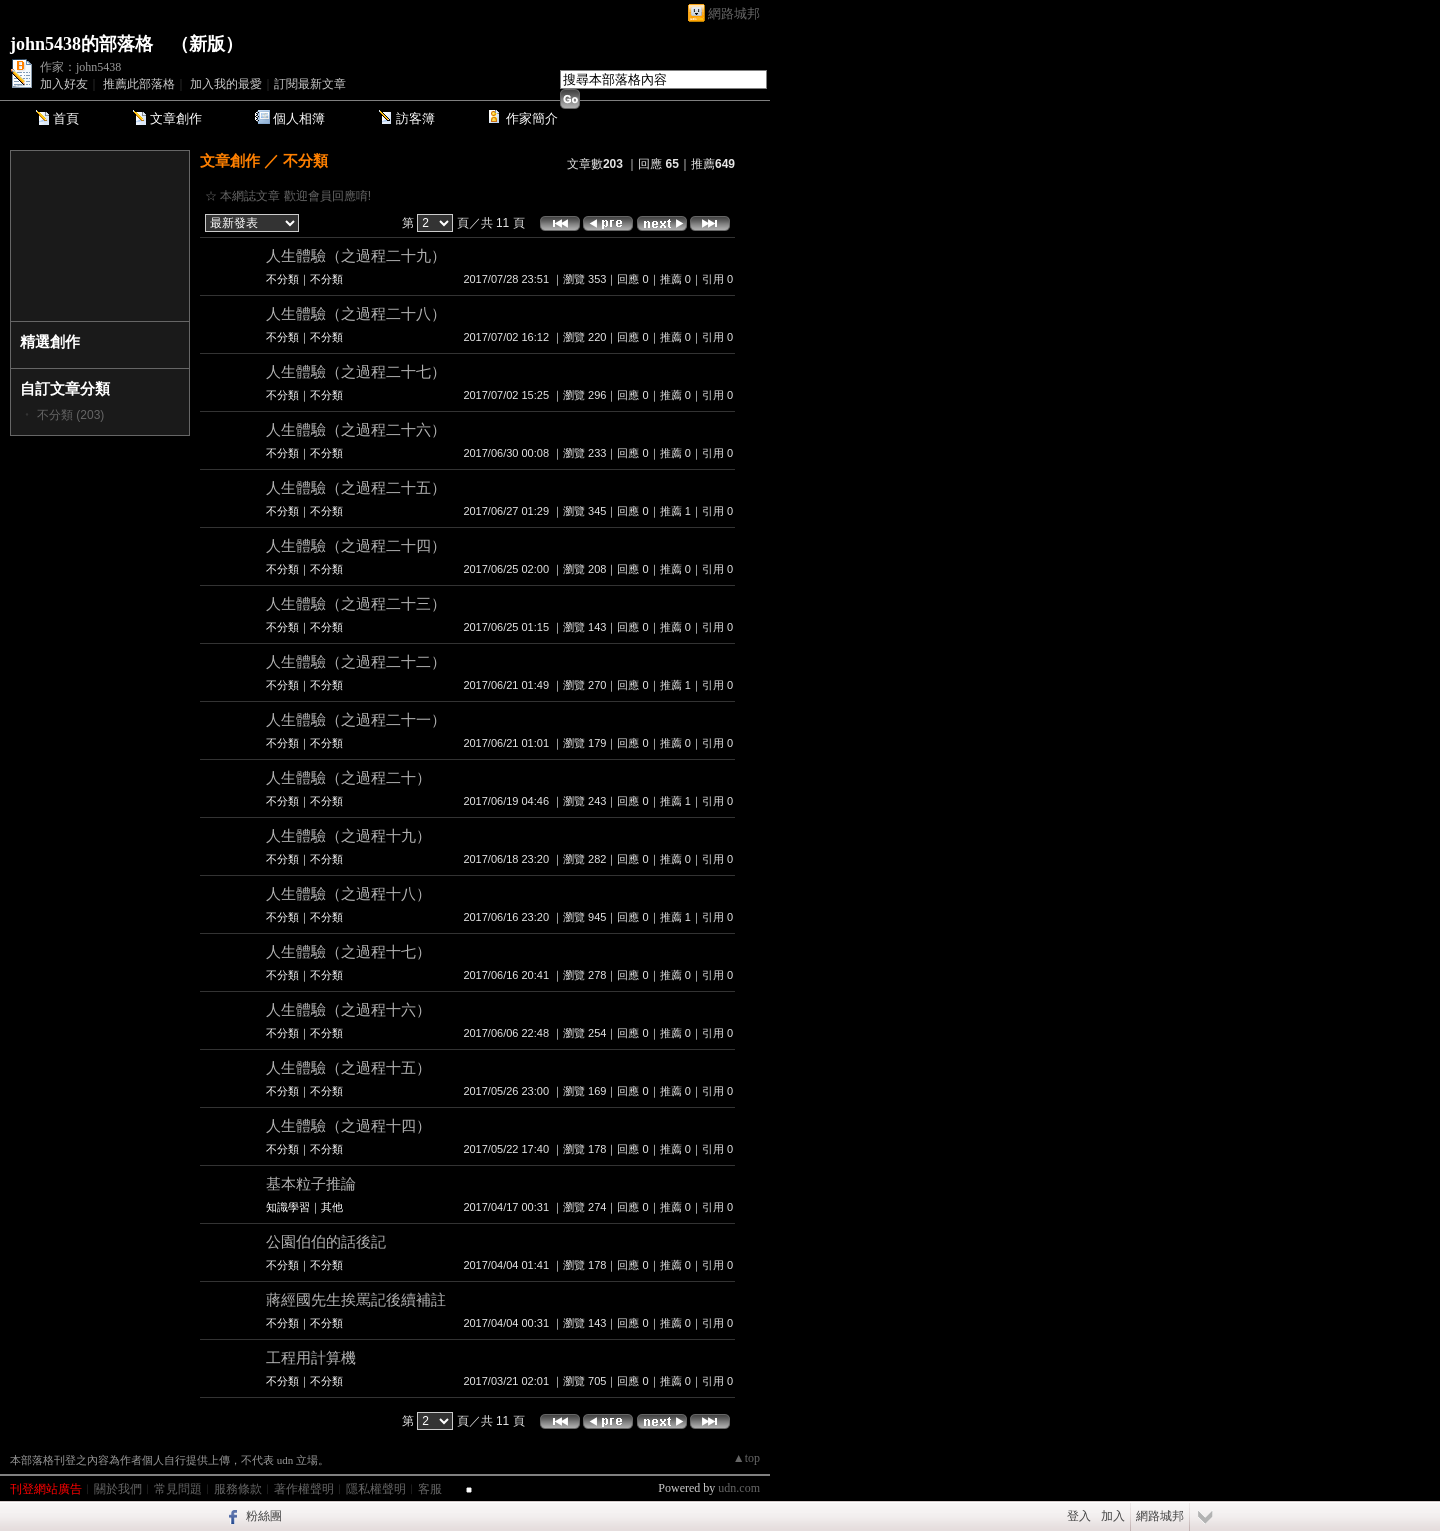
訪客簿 (415, 118)
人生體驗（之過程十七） (348, 951)
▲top (746, 1458)
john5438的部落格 (81, 44)
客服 (430, 1489)
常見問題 (178, 1489)
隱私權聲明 (376, 1489)
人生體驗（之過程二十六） (356, 429)
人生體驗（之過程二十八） (356, 313)
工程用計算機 (311, 1357)
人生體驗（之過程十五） (348, 1067)
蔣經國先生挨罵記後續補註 (356, 1299)
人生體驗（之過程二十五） (356, 487)
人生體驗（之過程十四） (348, 1125)
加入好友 (64, 84)
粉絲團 (264, 1516)
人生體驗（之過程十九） (348, 835)
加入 (1113, 1516)
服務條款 (238, 1489)
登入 (1079, 1516)
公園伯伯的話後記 (326, 1241)
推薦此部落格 (139, 84)
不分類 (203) (70, 415)
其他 (332, 1207)
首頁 (66, 118)
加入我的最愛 (226, 84)
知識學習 (288, 1207)
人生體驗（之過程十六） (348, 1009)
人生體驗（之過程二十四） (356, 545)
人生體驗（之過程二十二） (356, 661)
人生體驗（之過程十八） (348, 893)
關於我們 (118, 1489)
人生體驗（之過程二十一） (356, 719)
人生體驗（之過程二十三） (356, 603)
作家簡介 (532, 118)
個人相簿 (299, 118)
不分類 (305, 160)
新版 (207, 44)
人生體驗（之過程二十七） (356, 371)
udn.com (739, 1488)
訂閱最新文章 (310, 84)
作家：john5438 (80, 67)
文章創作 (176, 118)
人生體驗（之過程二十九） (356, 255)
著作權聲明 (304, 1489)
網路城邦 (734, 13)
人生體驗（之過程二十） (348, 777)
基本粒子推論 (311, 1183)
